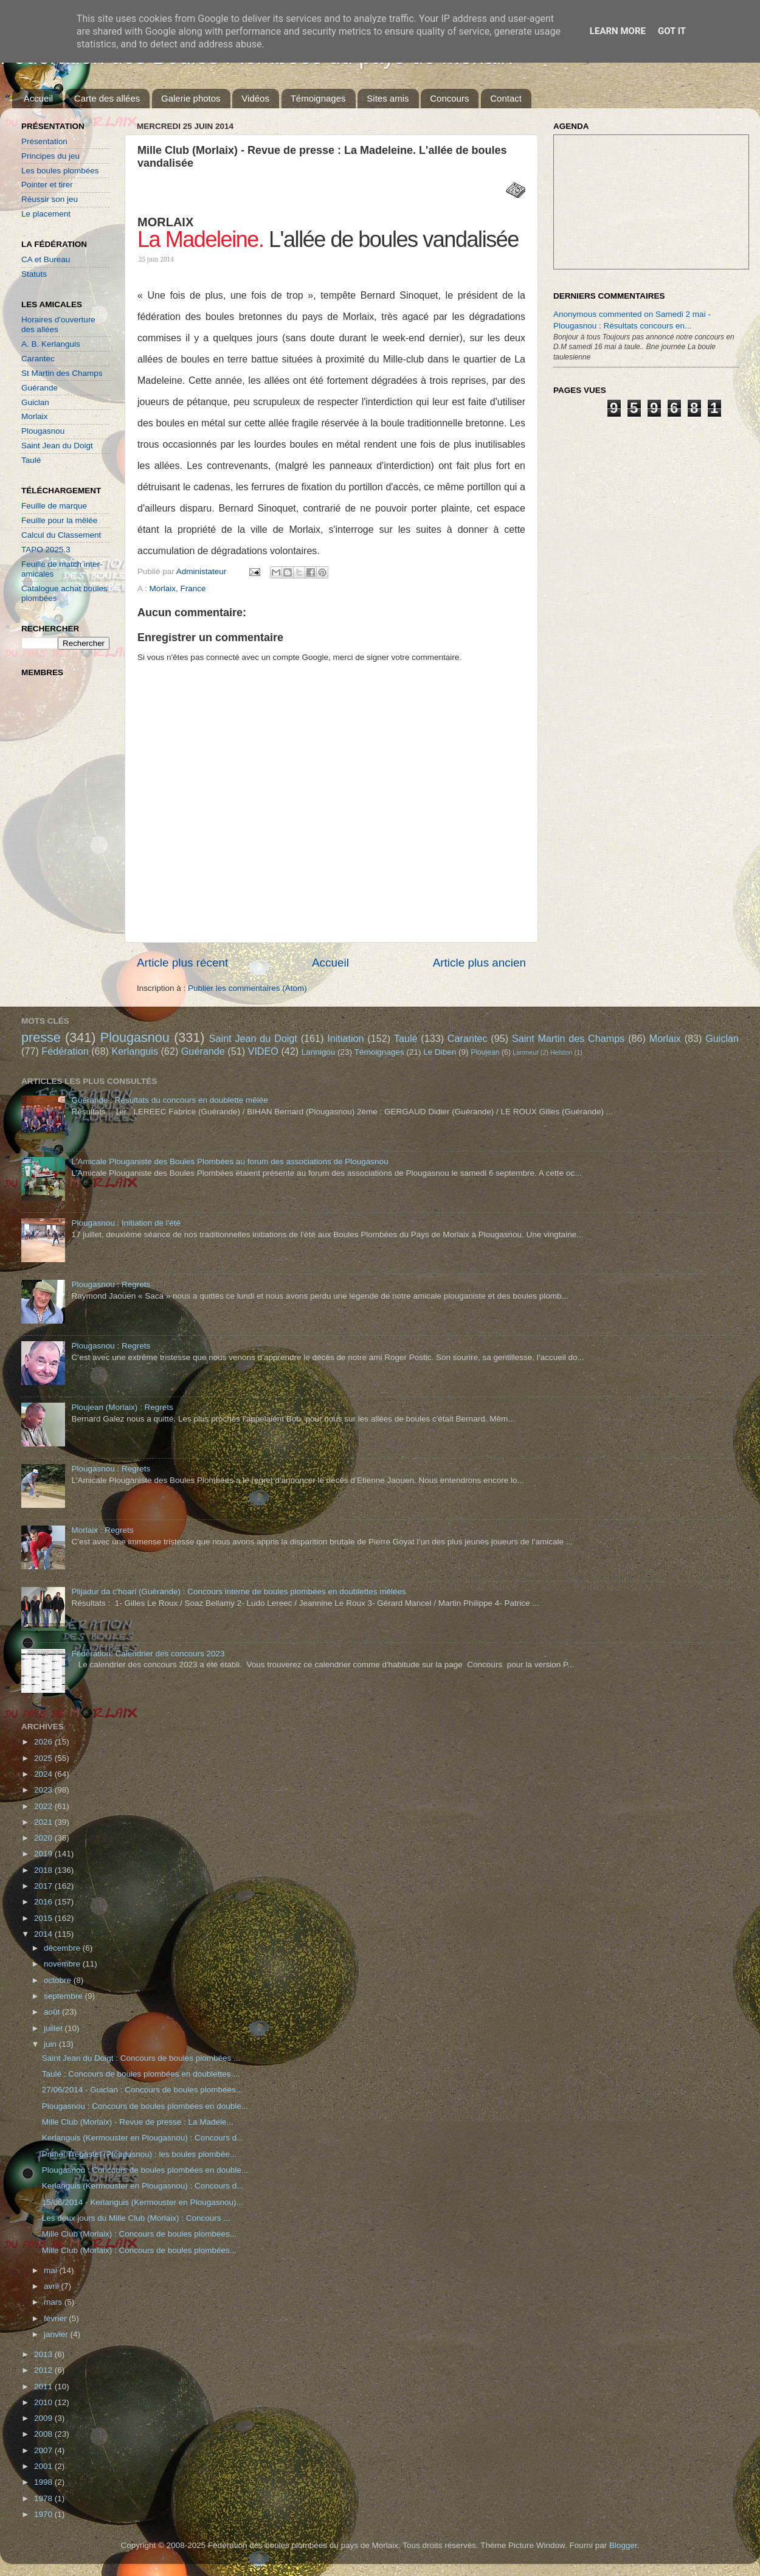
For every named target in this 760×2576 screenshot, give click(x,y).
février (56, 2318)
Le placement (46, 213)
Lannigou (319, 1052)
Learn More (618, 31)
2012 (44, 2370)
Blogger (623, 2545)
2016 (44, 1901)
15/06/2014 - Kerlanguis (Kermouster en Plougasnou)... (142, 2202)
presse (41, 1037)
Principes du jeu (50, 156)
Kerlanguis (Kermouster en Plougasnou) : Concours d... (143, 2137)
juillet (54, 2028)
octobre (59, 1980)
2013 (44, 2354)
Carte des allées (107, 98)
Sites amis (388, 98)
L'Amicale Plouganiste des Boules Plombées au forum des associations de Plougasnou (229, 1161)
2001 (44, 2466)
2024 (44, 1774)
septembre (64, 1996)
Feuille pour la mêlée (59, 520)
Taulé (31, 460)
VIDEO (263, 1051)
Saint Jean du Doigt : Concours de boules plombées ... (141, 2058)
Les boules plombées (60, 170)
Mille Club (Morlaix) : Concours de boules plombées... (139, 2233)
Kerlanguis (134, 1051)
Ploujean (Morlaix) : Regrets (122, 1407)
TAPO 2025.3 (46, 549)
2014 (44, 1934)
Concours (449, 98)
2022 (44, 1806)
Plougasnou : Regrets (110, 1284)
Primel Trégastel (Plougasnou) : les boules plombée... (139, 2154)
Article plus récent (182, 962)
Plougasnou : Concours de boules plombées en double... (145, 2106)
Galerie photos (191, 98)
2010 (44, 2402)
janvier (57, 2334)
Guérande (39, 387)
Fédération (64, 1051)
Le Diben (439, 1052)
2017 (44, 1885)
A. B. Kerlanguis (50, 344)
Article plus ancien (479, 962)
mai (52, 2270)
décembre (63, 1948)
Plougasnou (42, 431)
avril (52, 2286)
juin (51, 2044)
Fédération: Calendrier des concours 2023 (147, 1653)
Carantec (38, 358)
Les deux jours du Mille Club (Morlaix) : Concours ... (136, 2218)
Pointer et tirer (47, 184)
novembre (63, 1963)
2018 (44, 1870)
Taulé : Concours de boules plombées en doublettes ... (141, 2073)
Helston (561, 1052)
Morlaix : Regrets (102, 1530)
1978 (44, 2498)
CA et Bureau (45, 259)
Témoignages (318, 98)
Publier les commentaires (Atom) (247, 988)
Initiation (345, 1038)
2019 (44, 1853)
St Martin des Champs (62, 373)
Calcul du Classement (61, 535)
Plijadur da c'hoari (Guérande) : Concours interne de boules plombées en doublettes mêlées (238, 1591)
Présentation (44, 141)
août (53, 2011)
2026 (44, 1741)
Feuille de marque (54, 505)
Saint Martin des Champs (568, 1038)
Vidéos (255, 98)
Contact (506, 98)
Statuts (34, 274)
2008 (44, 2434)
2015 (44, 1918)
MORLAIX (165, 222)
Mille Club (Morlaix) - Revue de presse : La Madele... (137, 2121)
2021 (44, 1822)
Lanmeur (526, 1052)
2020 (44, 1837)
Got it (672, 31)
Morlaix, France (178, 588)
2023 (44, 1789)
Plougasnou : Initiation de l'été (126, 1222)
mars (54, 2302)
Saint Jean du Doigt (57, 445)
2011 (44, 2386)
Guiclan (35, 402)
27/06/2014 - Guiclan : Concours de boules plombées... (142, 2089)
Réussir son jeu (49, 199)
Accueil (38, 98)
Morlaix (34, 416)
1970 (44, 2514)
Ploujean (485, 1052)
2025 (44, 1758)
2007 (44, 2450)
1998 (44, 2482)
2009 (44, 2418)
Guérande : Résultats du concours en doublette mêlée (169, 1100)
